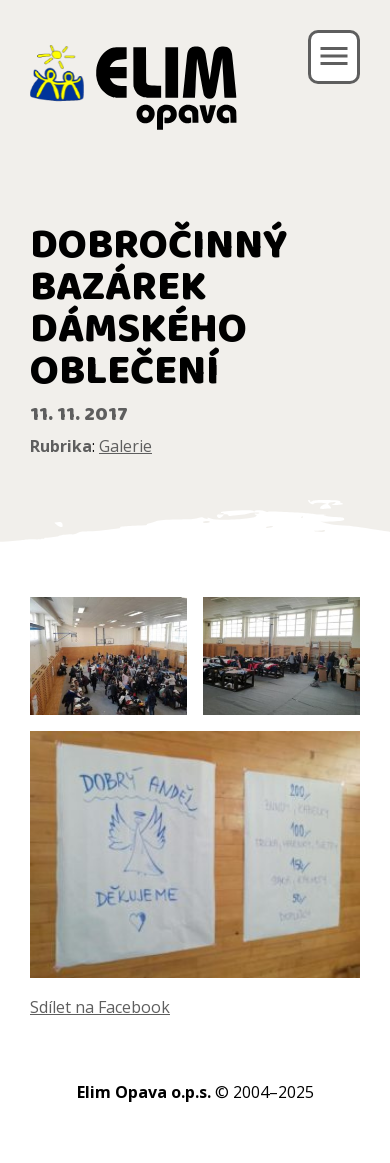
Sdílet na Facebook (100, 1007)
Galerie (125, 446)
